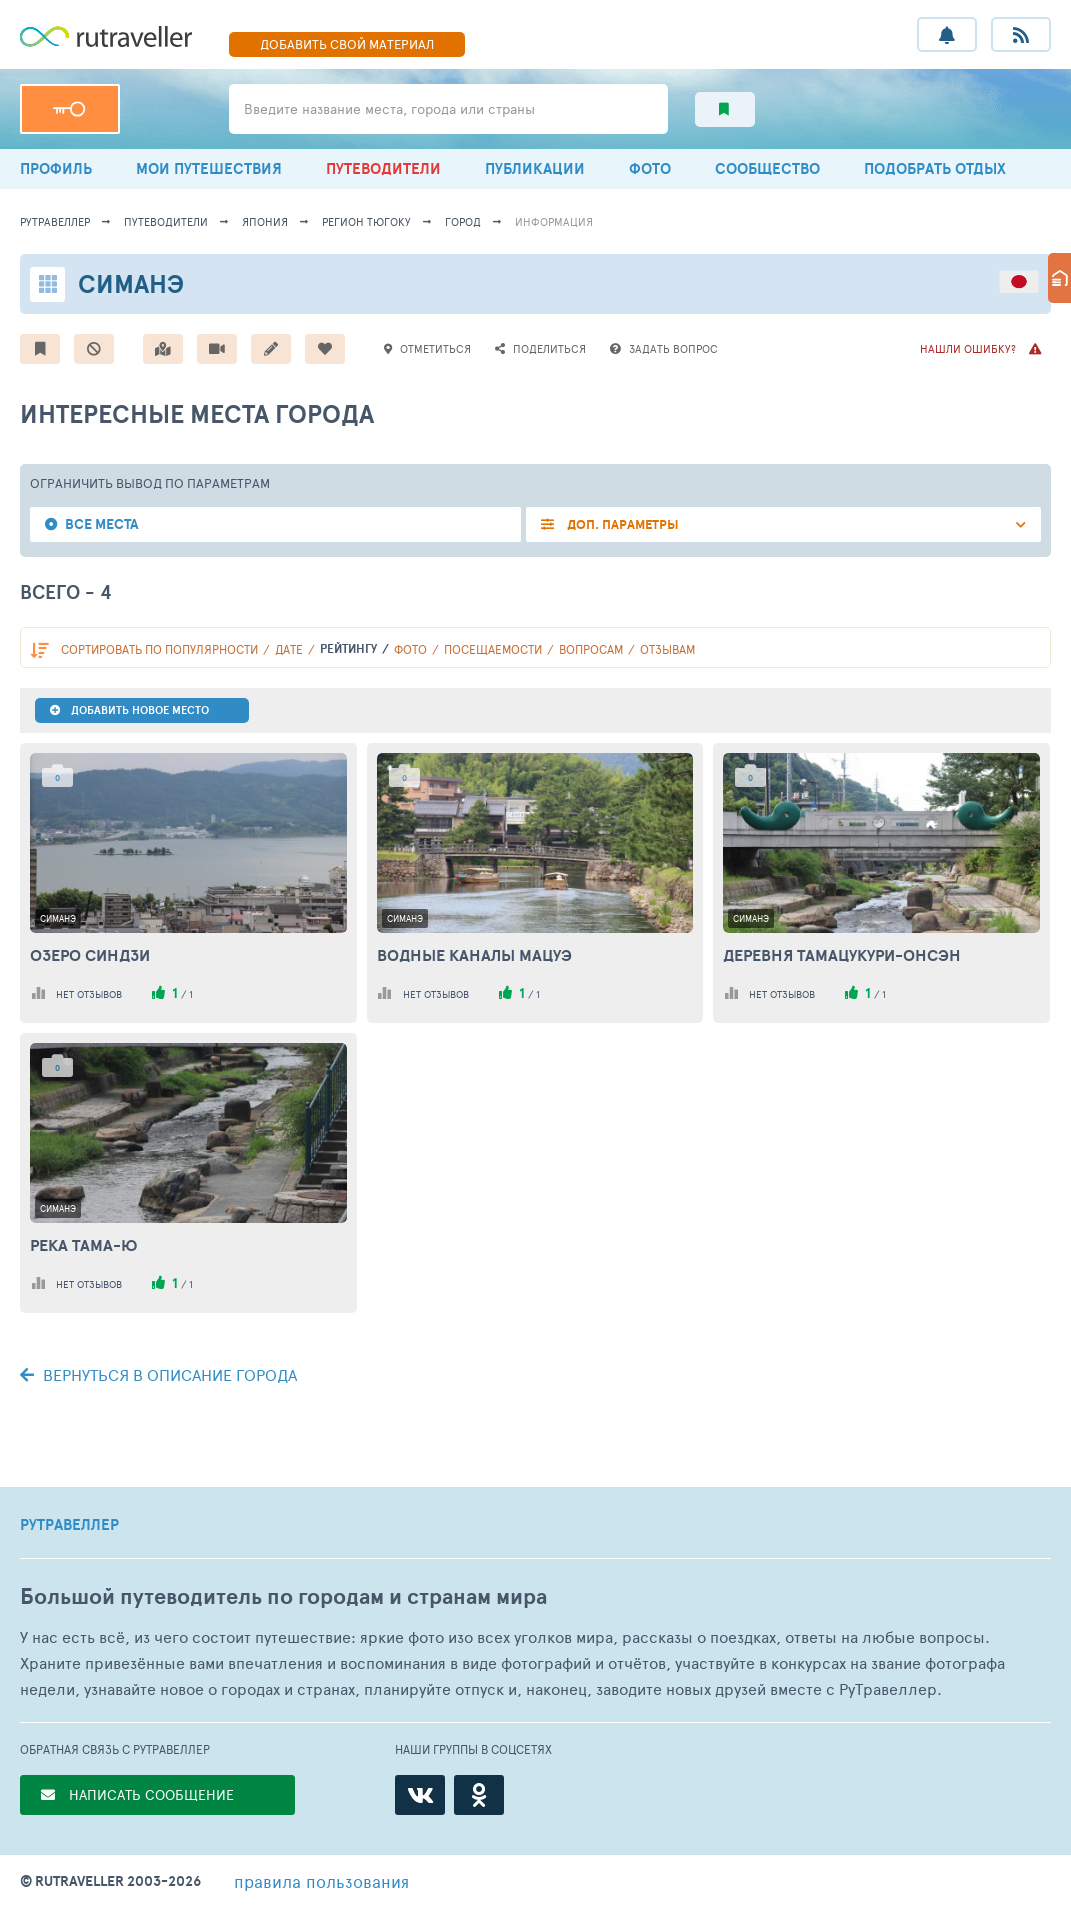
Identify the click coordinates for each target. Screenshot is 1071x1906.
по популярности (159, 649)
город (463, 221)
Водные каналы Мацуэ (474, 955)
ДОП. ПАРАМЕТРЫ (621, 524)
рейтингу (348, 648)
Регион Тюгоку (366, 221)
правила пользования (321, 1881)
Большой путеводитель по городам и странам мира (283, 1596)
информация (554, 221)
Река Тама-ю (84, 1245)
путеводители (166, 221)
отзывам (667, 649)
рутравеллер (55, 221)
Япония (265, 221)
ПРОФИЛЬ (56, 168)
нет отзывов (89, 994)
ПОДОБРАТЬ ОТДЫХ (935, 168)
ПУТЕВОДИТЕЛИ (383, 168)
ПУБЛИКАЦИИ (535, 168)
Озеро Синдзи (90, 955)
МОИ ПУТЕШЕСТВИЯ (209, 168)
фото (410, 649)
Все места (102, 524)
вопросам (591, 649)
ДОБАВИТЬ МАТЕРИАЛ (347, 44)
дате (289, 649)
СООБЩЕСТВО (767, 168)
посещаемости (493, 649)
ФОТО (650, 168)
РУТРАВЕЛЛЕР (69, 1525)
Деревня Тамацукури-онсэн (842, 955)
